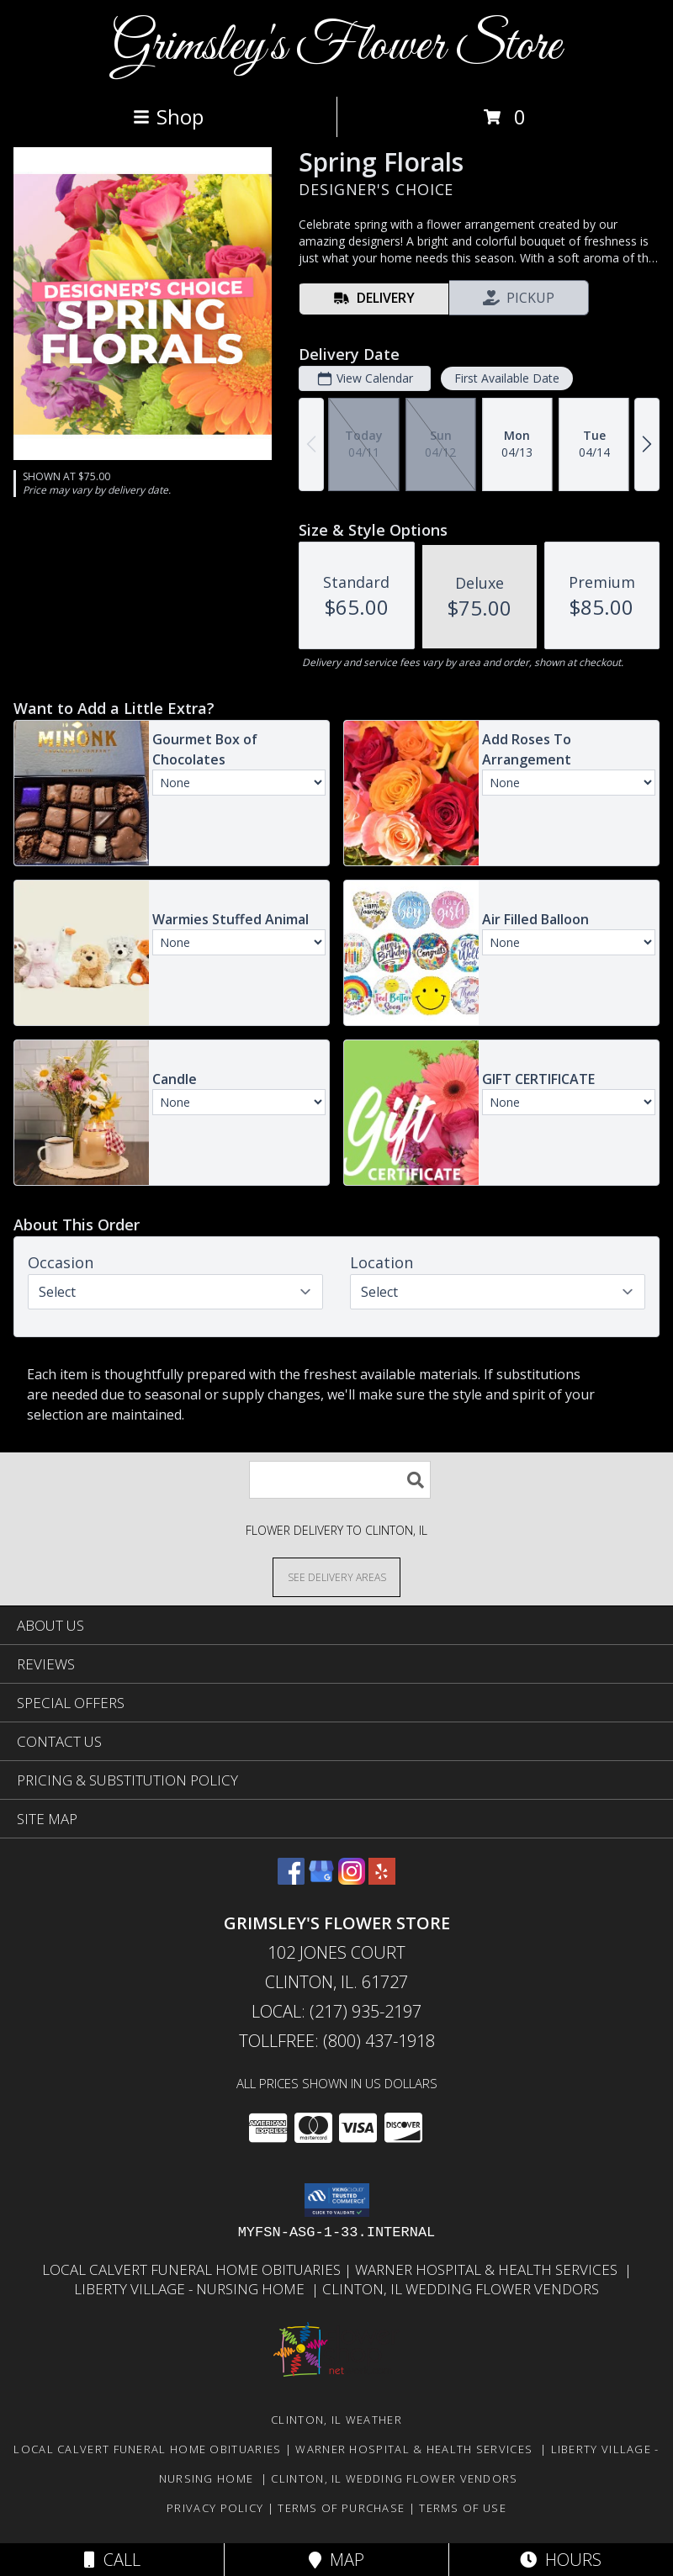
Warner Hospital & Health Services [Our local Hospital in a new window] (489, 2269)
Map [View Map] (336, 2559)
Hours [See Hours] (560, 2559)
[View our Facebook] (291, 1879)
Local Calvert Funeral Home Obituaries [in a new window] (193, 2269)
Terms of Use (462, 2507)
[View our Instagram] (351, 1879)
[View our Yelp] (381, 1879)
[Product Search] (340, 1480)
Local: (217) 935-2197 (336, 2011)
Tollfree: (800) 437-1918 (337, 2040)
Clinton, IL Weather (336, 2419)
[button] (337, 2200)
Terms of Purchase (341, 2507)
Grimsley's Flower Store (336, 47)
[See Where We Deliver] (336, 1576)
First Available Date (506, 378)
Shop (168, 116)
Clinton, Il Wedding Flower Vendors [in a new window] (460, 2288)
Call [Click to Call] (112, 2559)
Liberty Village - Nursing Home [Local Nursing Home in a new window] (192, 2288)
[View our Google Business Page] (321, 1879)
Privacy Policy (215, 2507)
